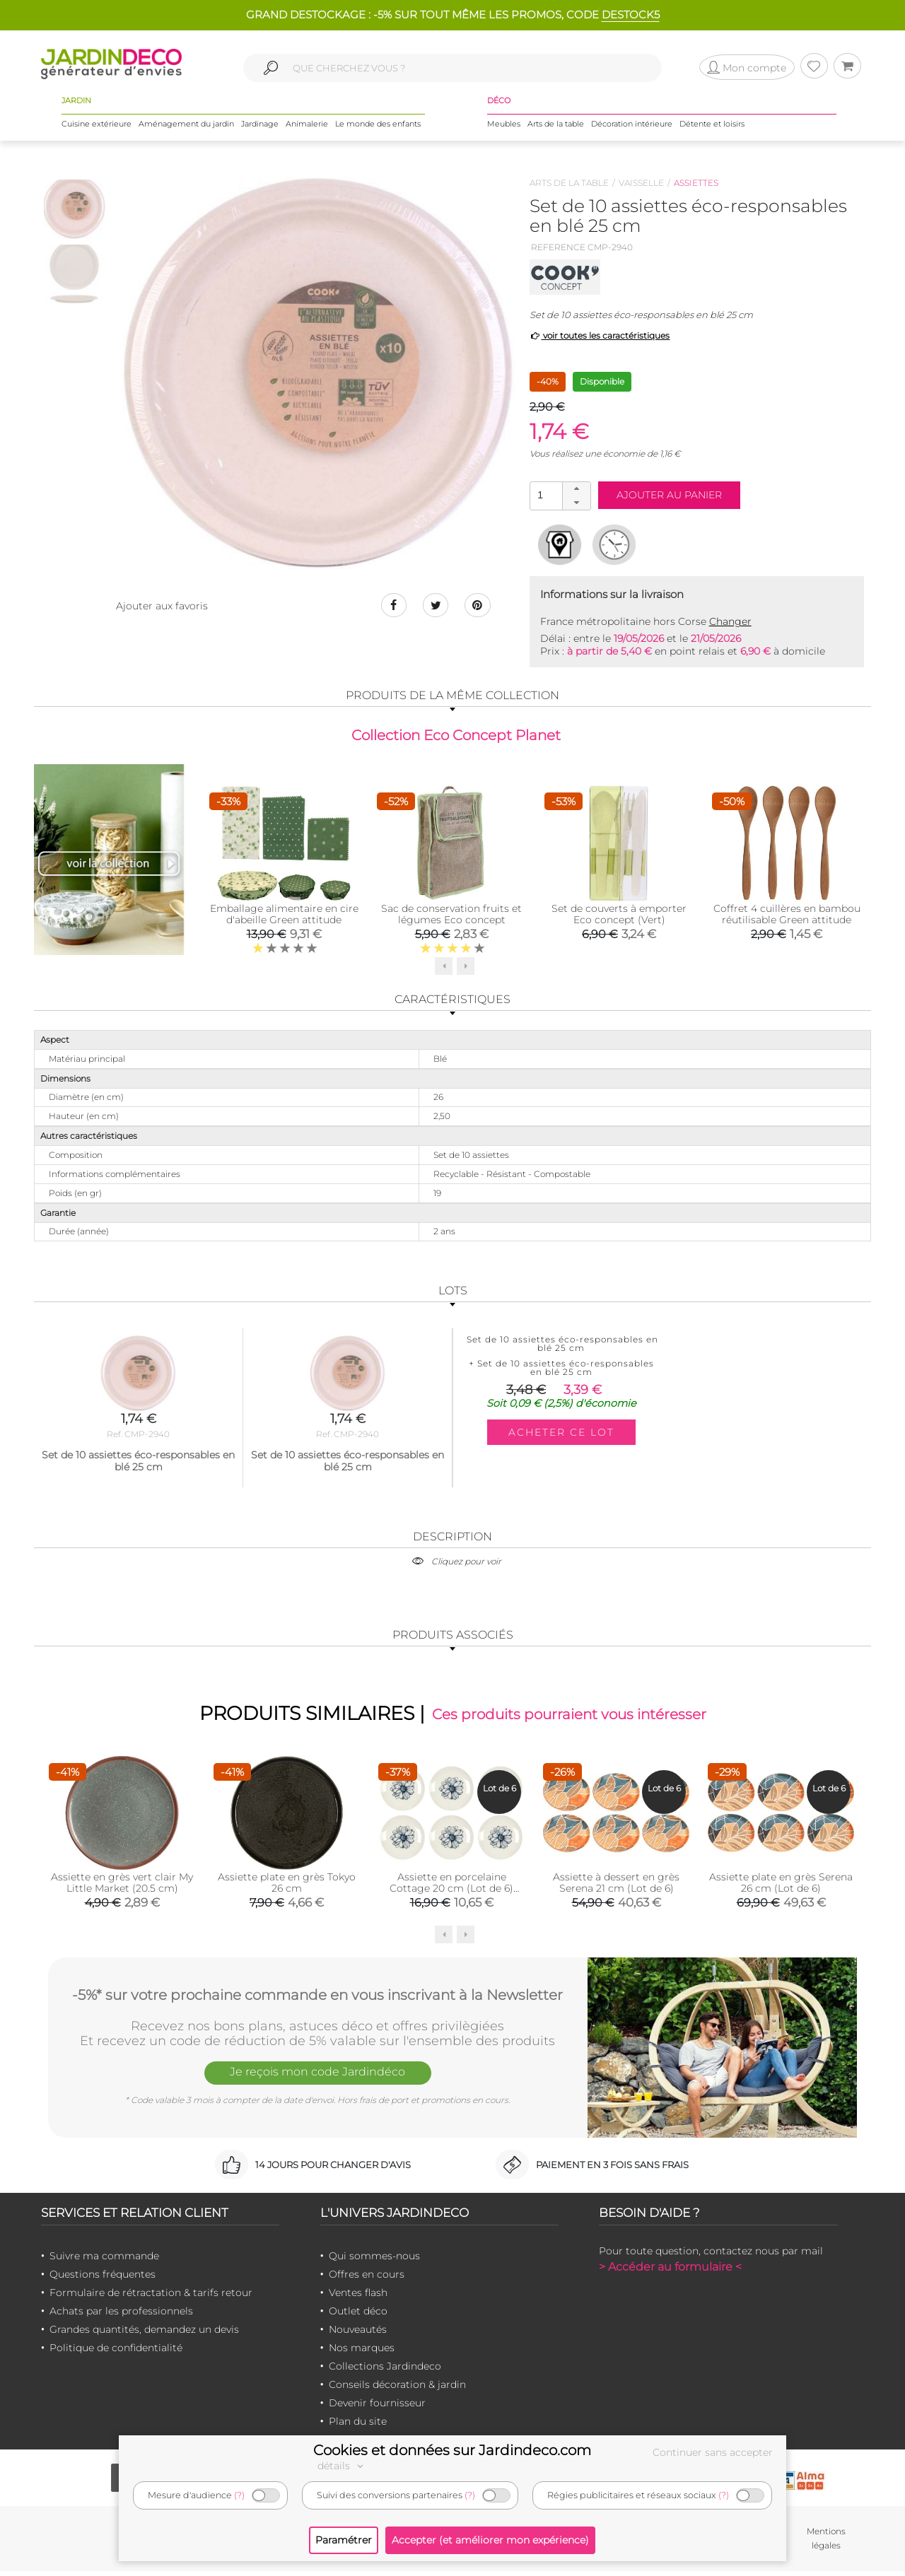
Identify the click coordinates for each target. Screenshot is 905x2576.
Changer (730, 621)
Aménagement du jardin (186, 126)
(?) (239, 2495)
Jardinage (260, 126)
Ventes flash (358, 2297)
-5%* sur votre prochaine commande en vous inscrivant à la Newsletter (317, 1998)
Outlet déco (358, 2315)
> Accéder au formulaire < (670, 2271)
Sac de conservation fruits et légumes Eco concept (451, 916)
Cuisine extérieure (97, 126)
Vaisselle (641, 182)
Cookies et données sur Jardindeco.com (452, 2450)
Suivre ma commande (104, 2260)
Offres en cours (366, 2279)
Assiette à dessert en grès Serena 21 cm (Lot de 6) (616, 1887)
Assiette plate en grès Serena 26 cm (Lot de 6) (781, 1887)
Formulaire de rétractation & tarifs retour (150, 2297)
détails (342, 2465)
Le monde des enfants (378, 126)
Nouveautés (358, 2334)
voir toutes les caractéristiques (600, 335)
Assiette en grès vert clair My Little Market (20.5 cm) (122, 1887)
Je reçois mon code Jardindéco (317, 2079)
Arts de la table (555, 126)
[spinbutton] (558, 495)
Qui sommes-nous (374, 2260)
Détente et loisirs (712, 126)
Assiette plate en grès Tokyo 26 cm (287, 1887)
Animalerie (307, 126)
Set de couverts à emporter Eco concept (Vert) (619, 916)
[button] (576, 489)
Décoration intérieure (631, 126)
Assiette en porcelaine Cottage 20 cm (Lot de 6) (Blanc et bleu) (451, 1893)
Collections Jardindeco (385, 2371)
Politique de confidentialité (115, 2352)
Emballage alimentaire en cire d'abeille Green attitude (284, 916)
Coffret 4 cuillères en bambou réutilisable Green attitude (786, 916)
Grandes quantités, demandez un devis (144, 2334)
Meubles (503, 126)
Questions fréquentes (102, 2279)
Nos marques (362, 2352)
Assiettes (696, 182)
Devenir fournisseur (377, 2407)
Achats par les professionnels (121, 2315)
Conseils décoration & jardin (397, 2389)
